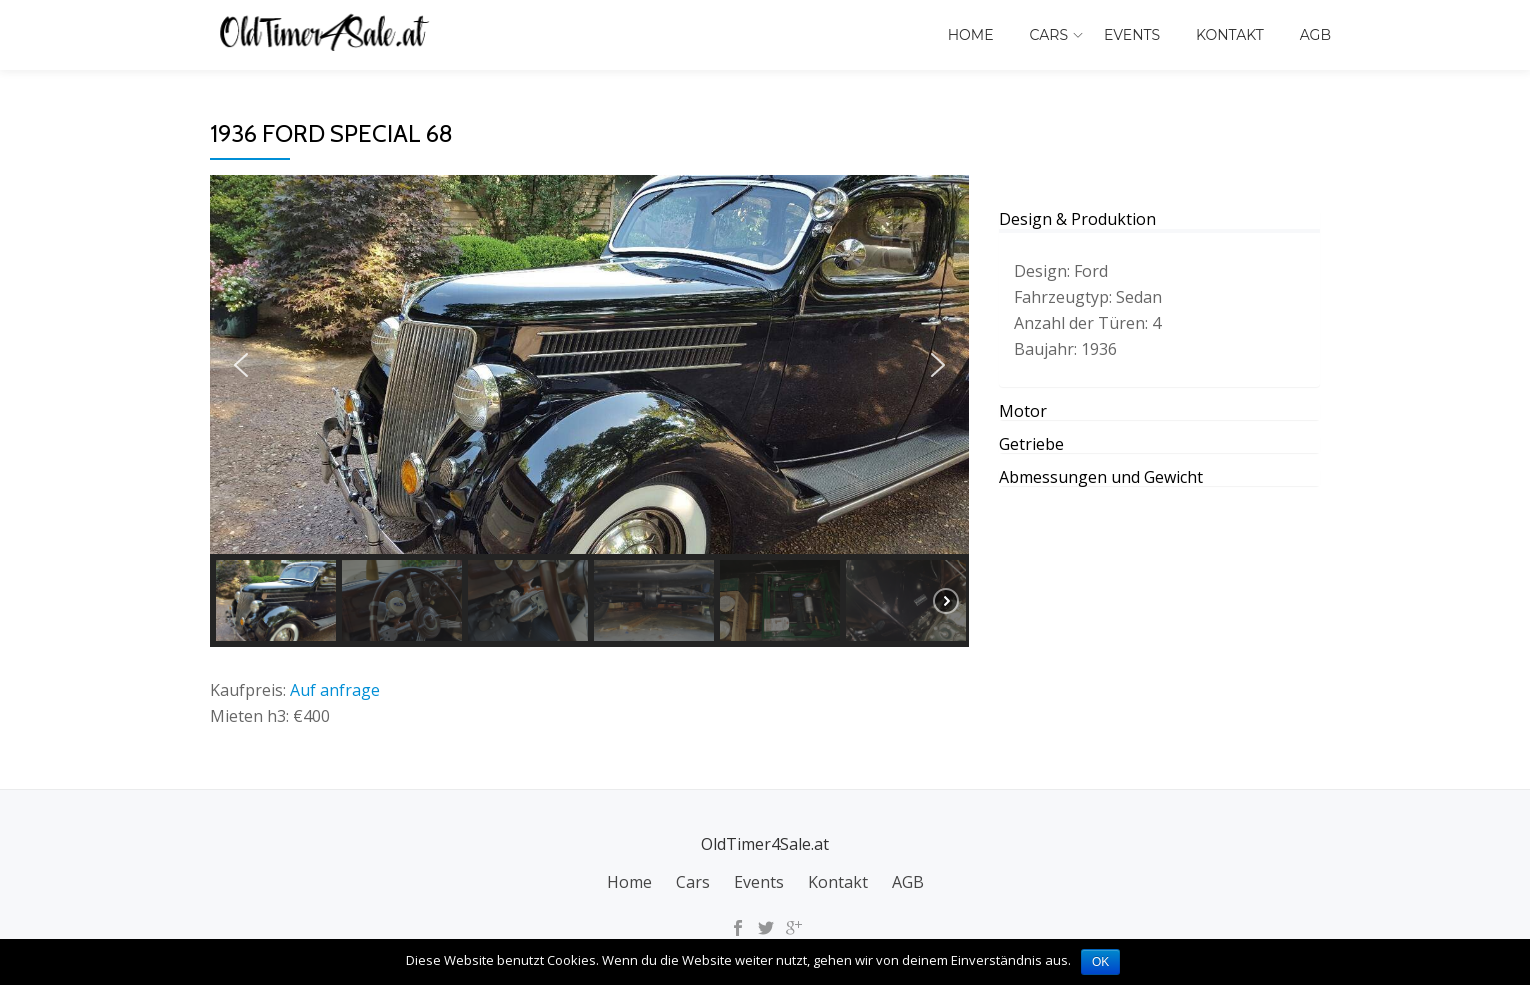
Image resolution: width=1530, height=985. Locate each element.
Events (1132, 35)
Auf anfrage (335, 690)
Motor (1023, 411)
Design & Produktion (1077, 219)
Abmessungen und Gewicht (1101, 477)
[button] (241, 365)
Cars (1049, 35)
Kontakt (1230, 35)
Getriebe (1031, 444)
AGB (1315, 35)
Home (971, 35)
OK (1100, 962)
